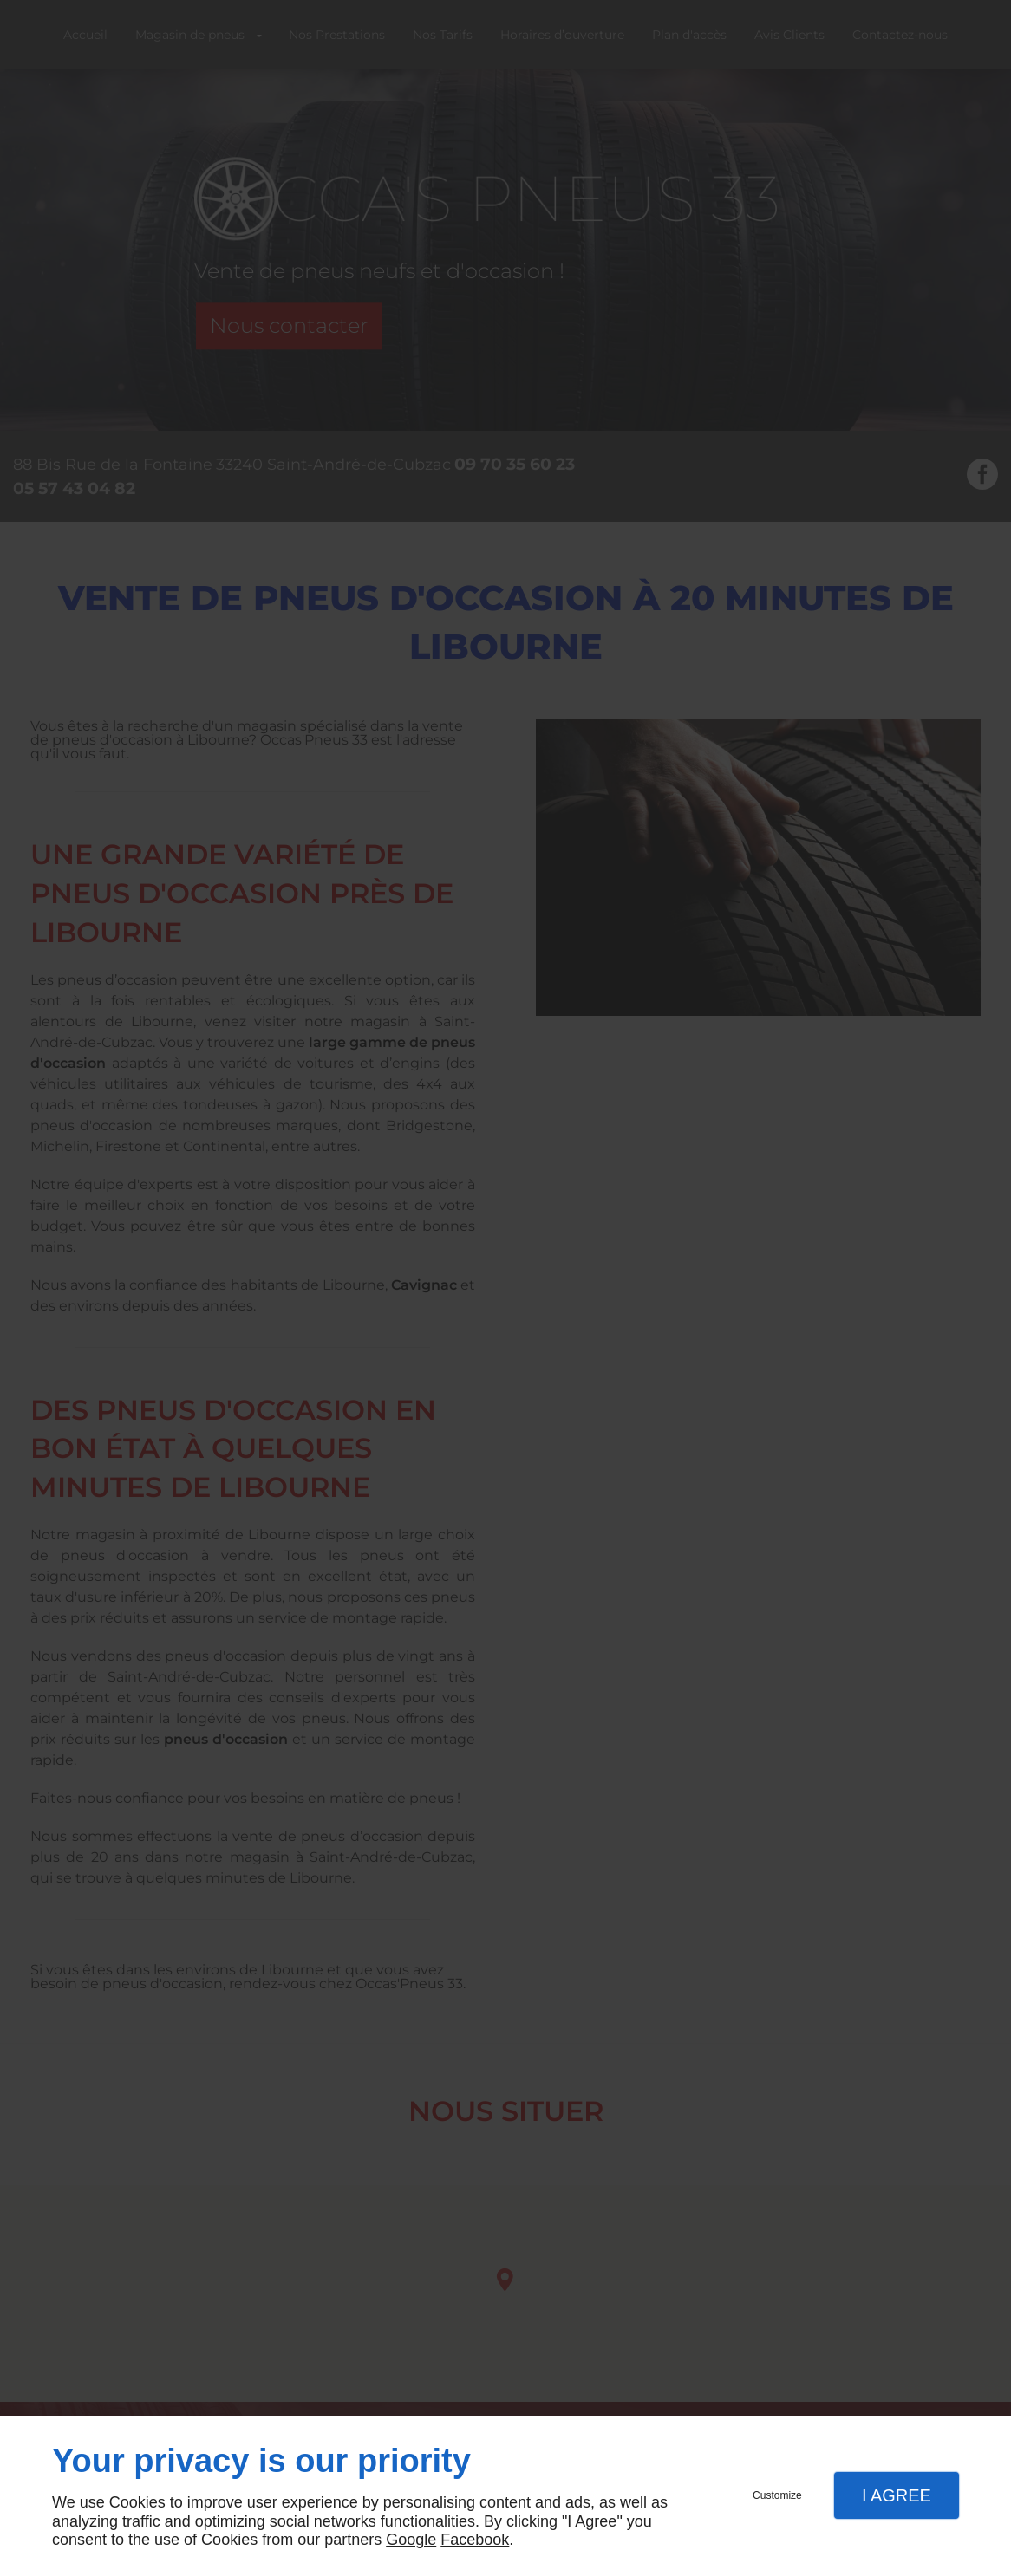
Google (411, 2539)
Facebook (474, 2539)
